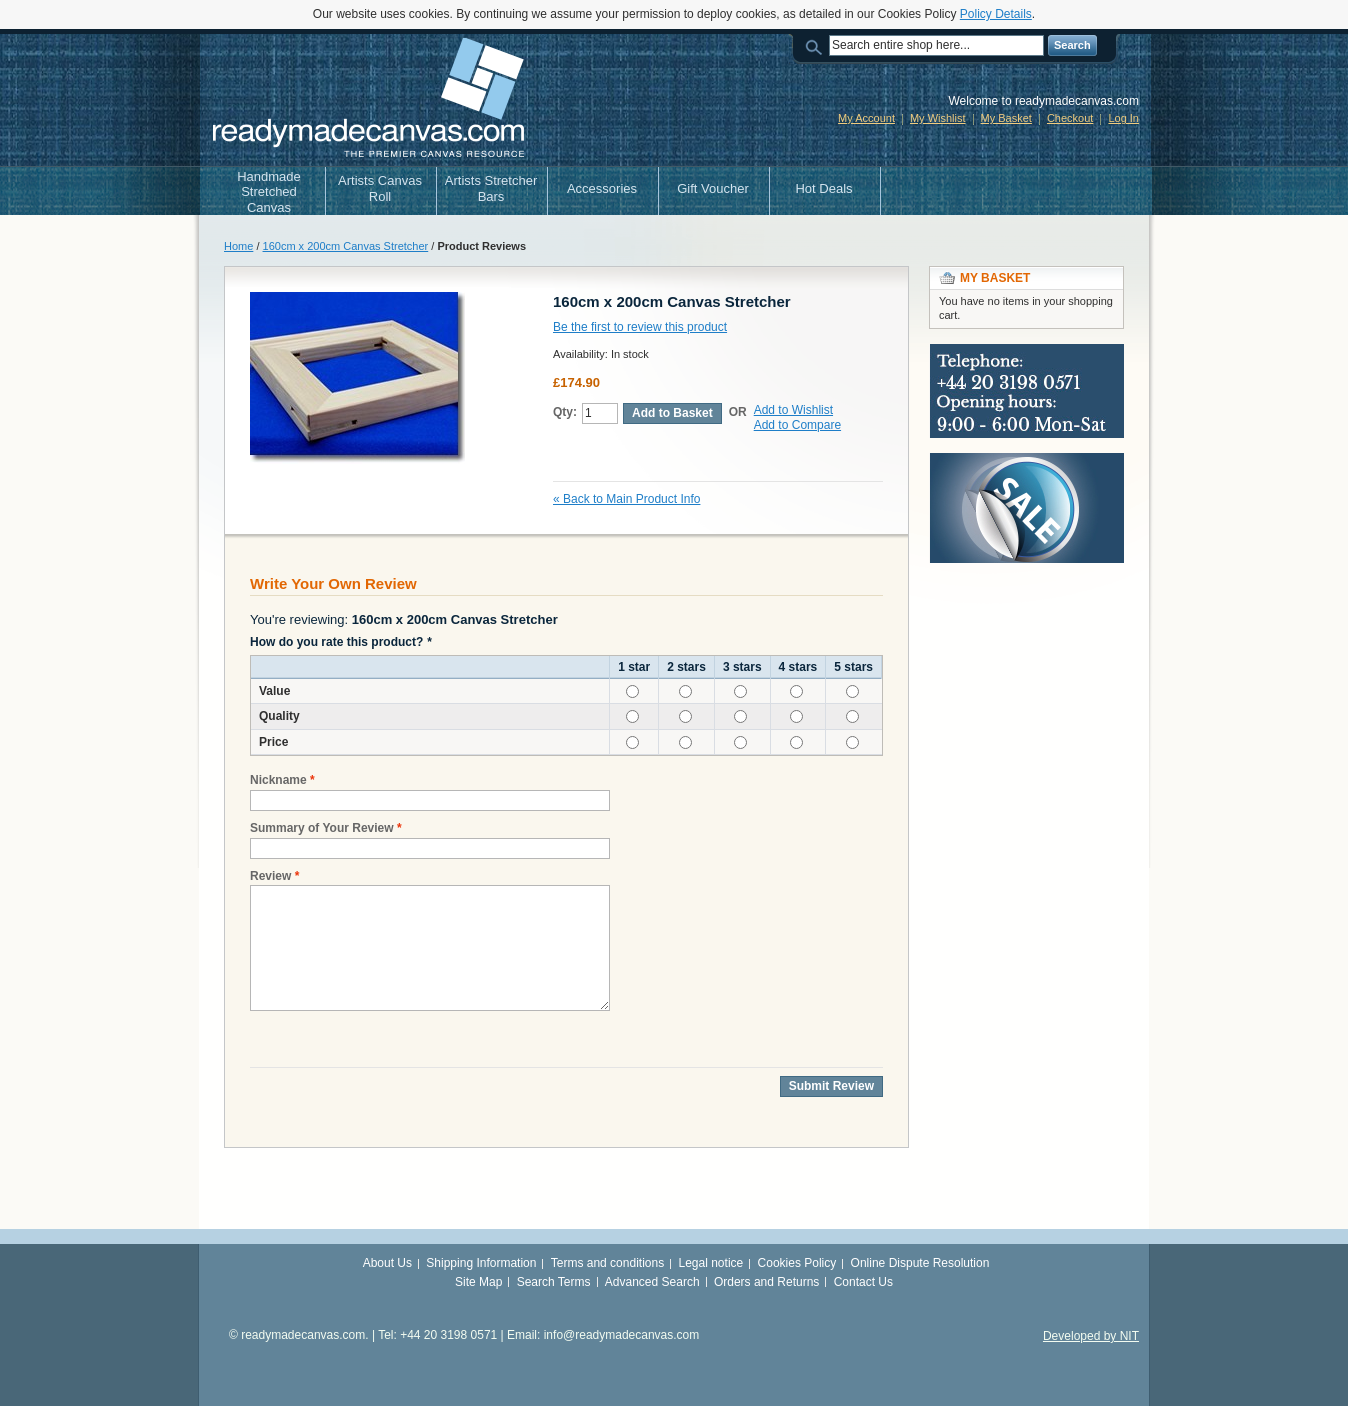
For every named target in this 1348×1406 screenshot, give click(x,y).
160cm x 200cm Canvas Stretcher (346, 246)
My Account (866, 118)
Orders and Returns (766, 1282)
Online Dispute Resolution (920, 1263)
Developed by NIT (1091, 1336)
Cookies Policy (797, 1263)
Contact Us (863, 1282)
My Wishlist (938, 118)
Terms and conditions (607, 1263)
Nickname (278, 780)
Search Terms (554, 1282)
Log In (1123, 118)
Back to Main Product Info (626, 499)
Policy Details (996, 14)
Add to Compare (797, 425)
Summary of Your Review (322, 828)
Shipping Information (481, 1263)
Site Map (478, 1282)
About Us (387, 1263)
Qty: (565, 412)
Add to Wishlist (793, 410)
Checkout (1070, 118)
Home (238, 246)
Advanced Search (652, 1282)
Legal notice (711, 1263)
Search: (817, 45)
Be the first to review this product (640, 327)
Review (270, 876)
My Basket (1006, 118)
